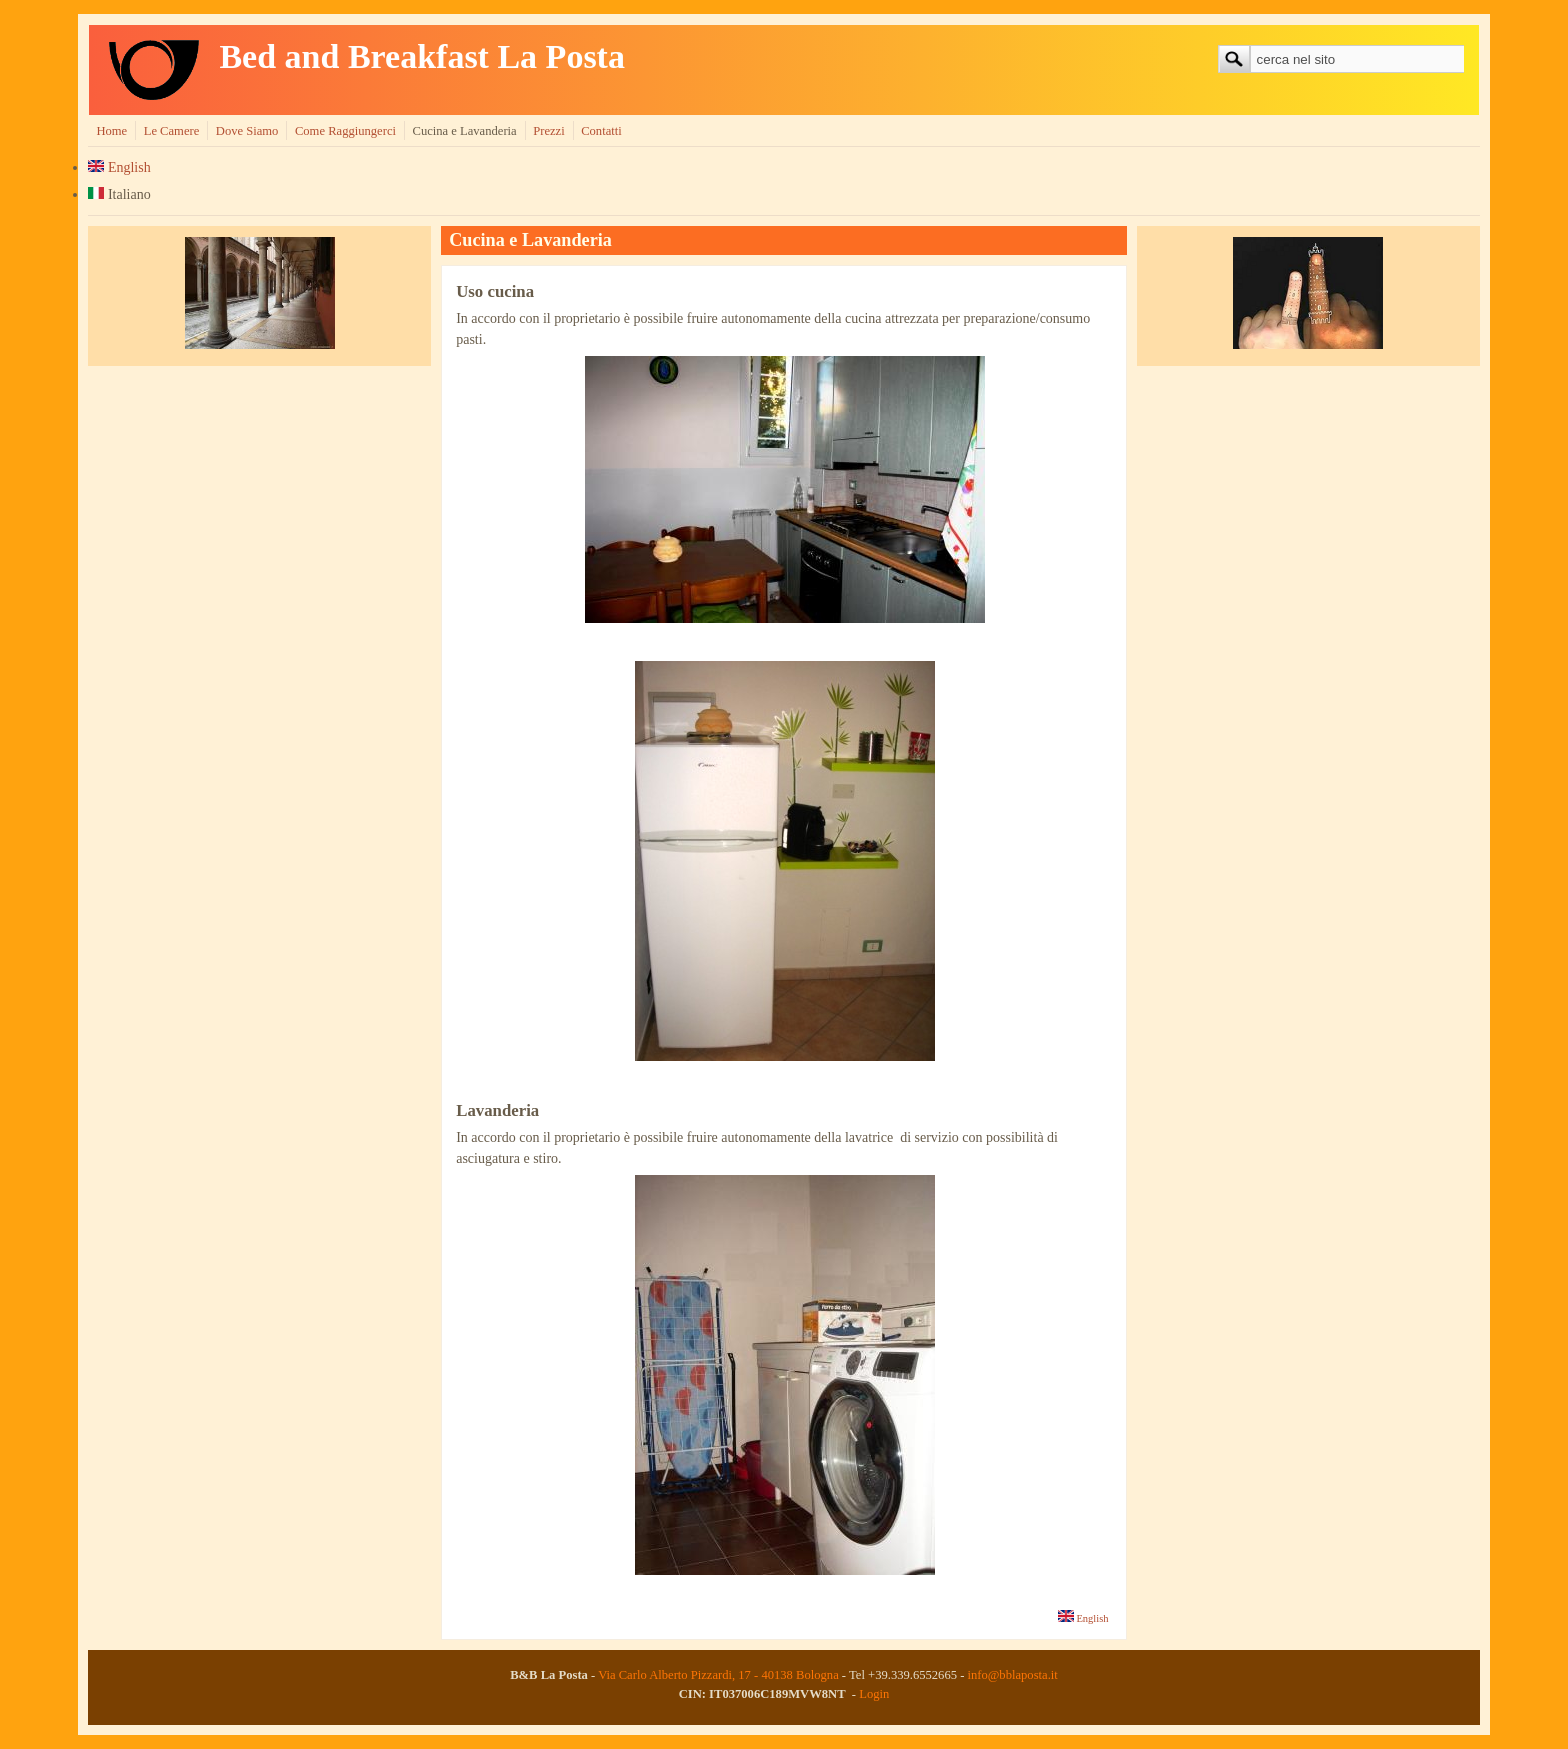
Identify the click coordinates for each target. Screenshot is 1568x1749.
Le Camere (172, 131)
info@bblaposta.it (1012, 1675)
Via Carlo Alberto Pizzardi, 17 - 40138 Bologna (718, 1675)
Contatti (601, 131)
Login (874, 1694)
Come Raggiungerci (345, 131)
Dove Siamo (247, 131)
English (119, 167)
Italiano (119, 194)
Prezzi (548, 131)
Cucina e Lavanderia (464, 131)
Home (111, 131)
